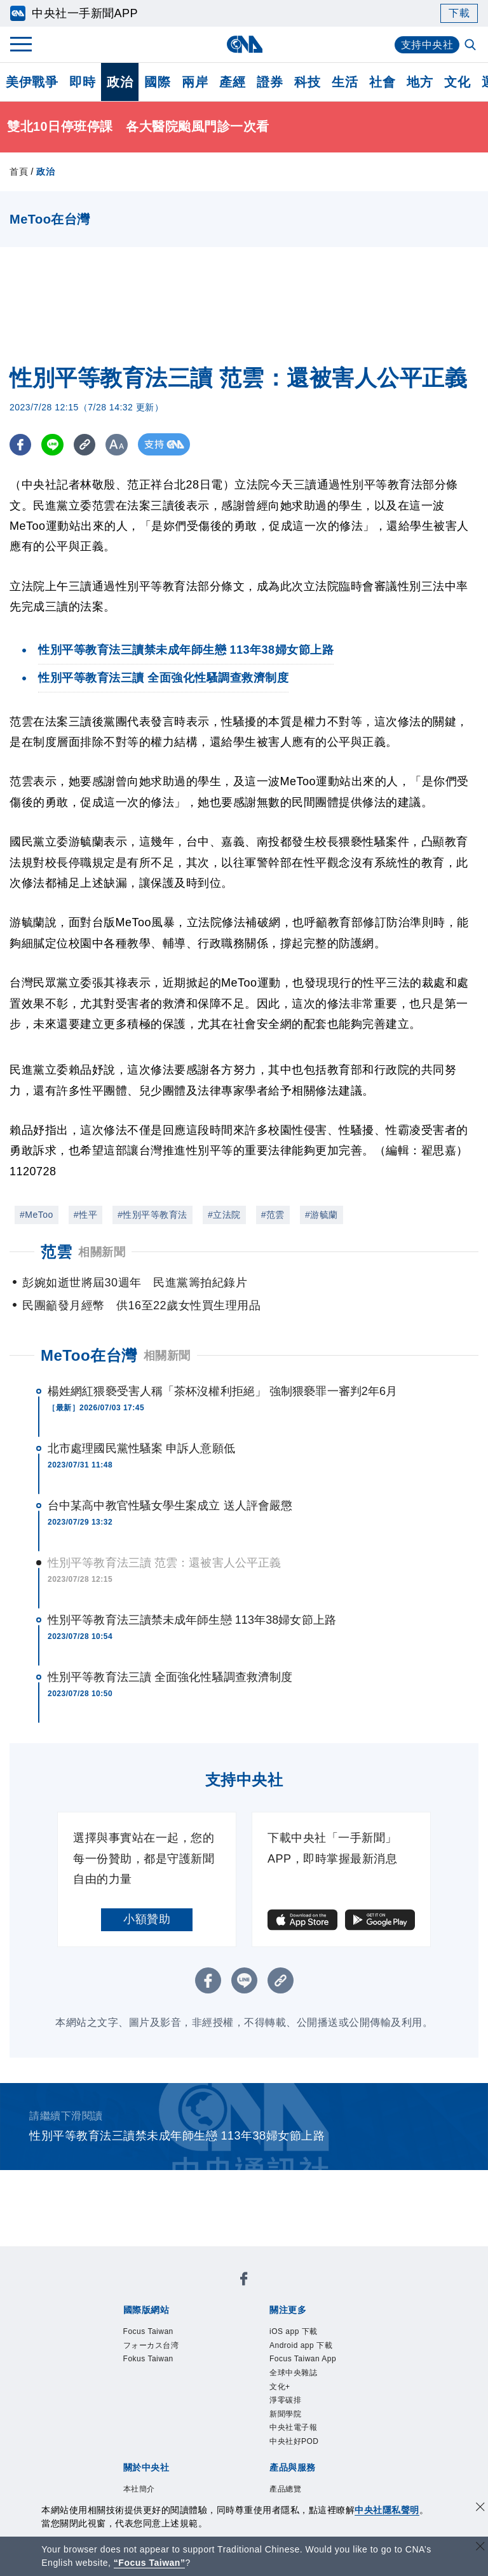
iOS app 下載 (293, 2331)
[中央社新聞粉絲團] (244, 2281)
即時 (82, 82)
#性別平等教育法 (152, 1215)
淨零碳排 (285, 2400)
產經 (232, 82)
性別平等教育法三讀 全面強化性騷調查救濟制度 (170, 1677)
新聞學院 (285, 2414)
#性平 (85, 1215)
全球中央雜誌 (293, 2372)
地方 (420, 82)
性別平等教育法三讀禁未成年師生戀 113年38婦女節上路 (192, 1620)
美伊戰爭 (32, 82)
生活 (345, 82)
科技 (307, 82)
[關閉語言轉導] (480, 2547)
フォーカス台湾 (151, 2345)
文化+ (279, 2386)
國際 (157, 82)
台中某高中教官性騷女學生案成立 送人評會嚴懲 (170, 1505)
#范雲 (273, 1215)
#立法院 (224, 1215)
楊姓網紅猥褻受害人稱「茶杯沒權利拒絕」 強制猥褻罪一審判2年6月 (222, 1391)
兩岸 (195, 82)
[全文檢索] (471, 46)
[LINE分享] (53, 444)
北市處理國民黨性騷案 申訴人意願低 (141, 1448)
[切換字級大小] (118, 444)
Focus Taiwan (148, 2331)
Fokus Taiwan (148, 2358)
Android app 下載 (300, 2345)
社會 (382, 82)
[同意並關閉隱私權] (480, 2508)
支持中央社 (427, 44)
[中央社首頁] (244, 44)
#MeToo (36, 1215)
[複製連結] (85, 444)
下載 (459, 13)
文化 (457, 82)
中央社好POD (294, 2441)
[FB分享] (21, 444)
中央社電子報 (293, 2427)
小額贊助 (146, 1919)
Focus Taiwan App (302, 2358)
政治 (120, 82)
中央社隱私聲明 (387, 2510)
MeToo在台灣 (89, 1355)
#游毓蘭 (321, 1215)
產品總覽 (285, 2489)
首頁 (19, 171)
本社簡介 (139, 2489)
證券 (270, 82)
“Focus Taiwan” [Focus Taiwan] (150, 2563)
